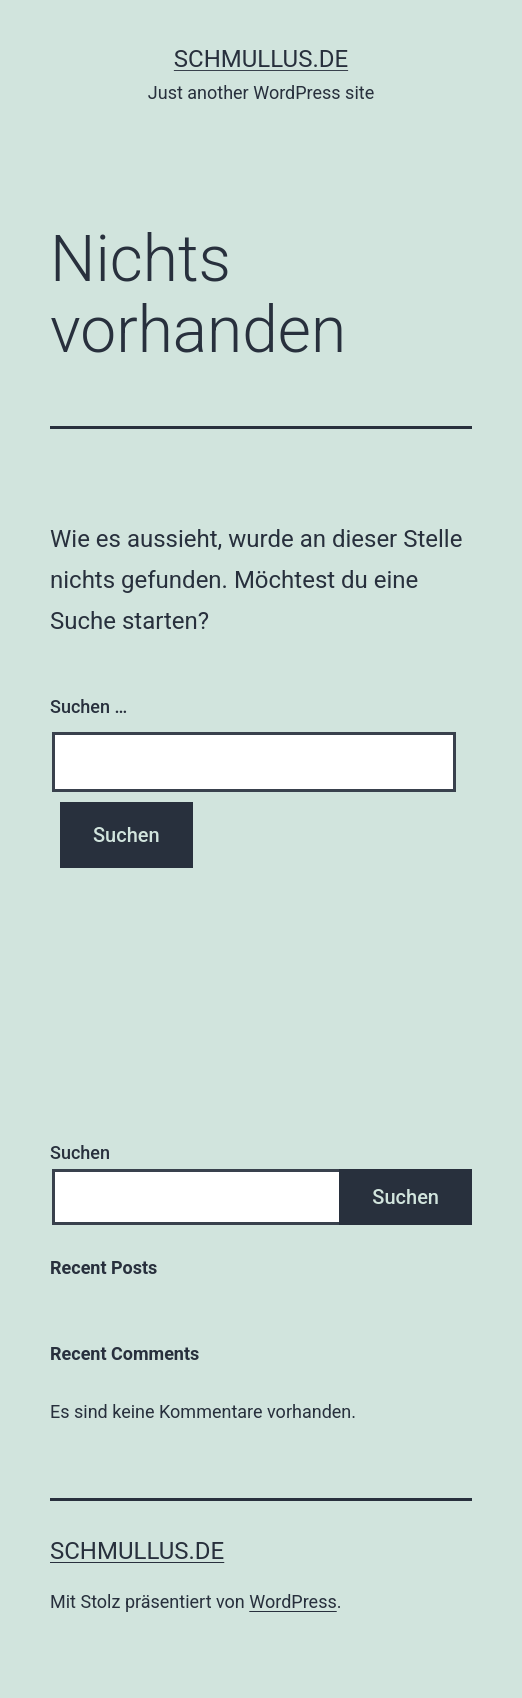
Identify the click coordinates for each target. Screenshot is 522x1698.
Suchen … (88, 706)
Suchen (80, 1152)
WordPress (292, 1601)
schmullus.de (261, 59)
